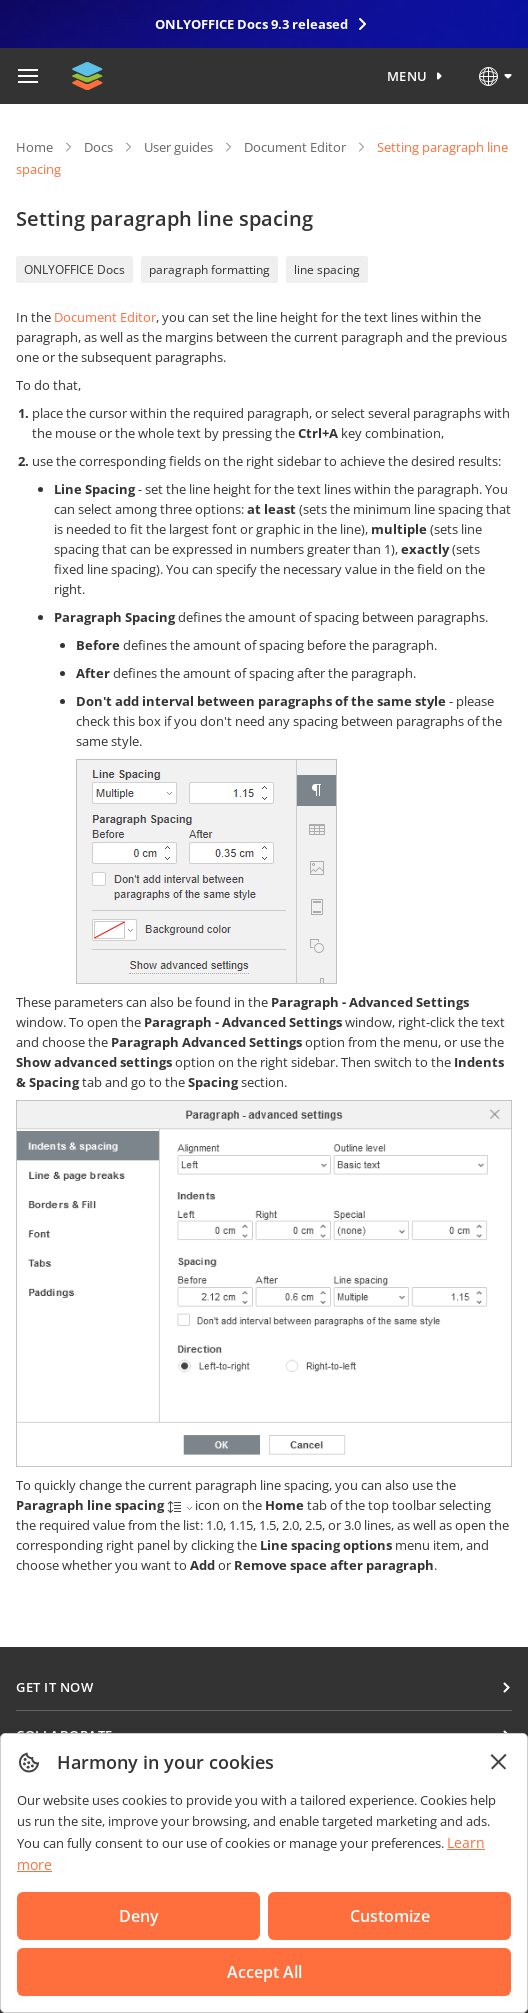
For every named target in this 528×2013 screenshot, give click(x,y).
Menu (407, 76)
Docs (98, 147)
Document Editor (295, 147)
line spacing (327, 269)
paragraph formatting (209, 269)
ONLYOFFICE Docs (74, 269)
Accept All (264, 1972)
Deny (139, 1916)
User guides (178, 147)
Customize (390, 1916)
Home (34, 147)
